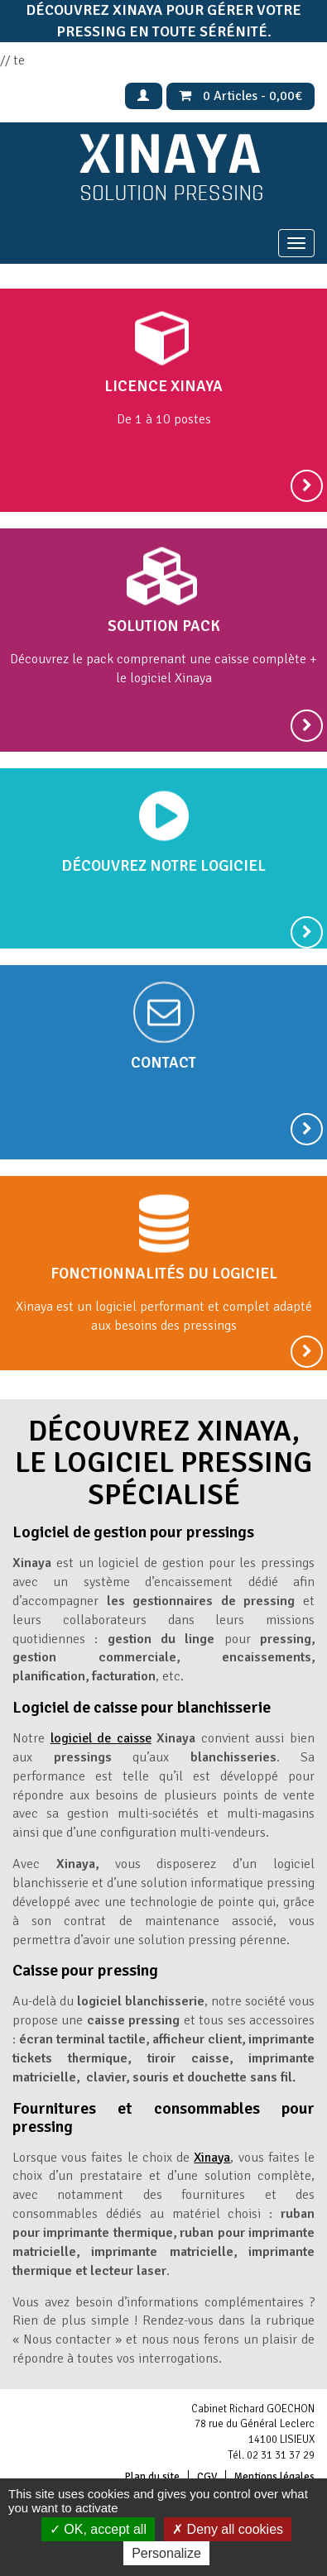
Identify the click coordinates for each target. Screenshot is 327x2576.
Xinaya (212, 2157)
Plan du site (152, 2476)
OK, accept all (98, 2529)
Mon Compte (143, 96)
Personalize (166, 2553)
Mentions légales (274, 2476)
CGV (207, 2476)
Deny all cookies (227, 2529)
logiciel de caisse (100, 1738)
